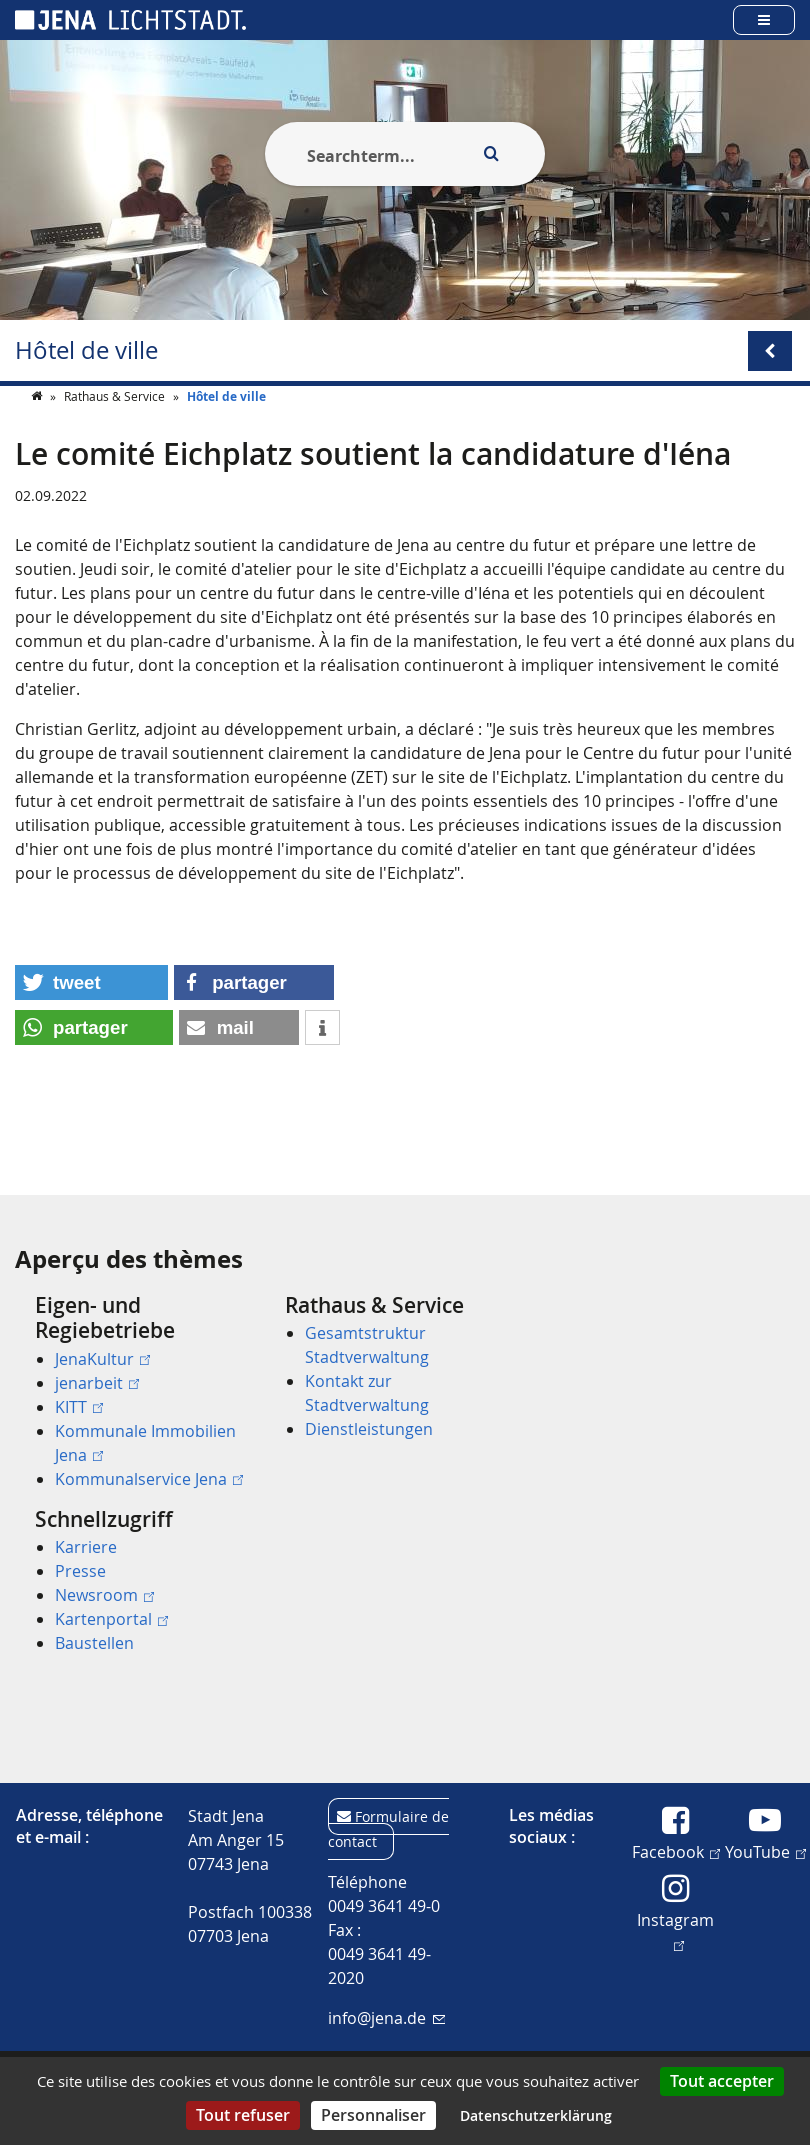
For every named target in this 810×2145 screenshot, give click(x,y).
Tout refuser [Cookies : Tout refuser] (243, 2115)
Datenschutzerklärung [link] (536, 2115)
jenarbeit (97, 1383)
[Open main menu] (764, 19)
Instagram (675, 1929)
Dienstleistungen (369, 1429)
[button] (91, 1022)
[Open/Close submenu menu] (770, 351)
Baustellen (94, 1643)
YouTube (765, 1851)
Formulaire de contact (388, 1829)
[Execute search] (491, 154)
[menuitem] (132, 1392)
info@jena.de (386, 2018)
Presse (80, 1571)
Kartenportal (111, 1619)
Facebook (676, 1851)
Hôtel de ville (86, 350)
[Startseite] (38, 436)
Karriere (86, 1547)
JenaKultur (102, 1359)
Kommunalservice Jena (149, 1479)
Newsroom (104, 1595)
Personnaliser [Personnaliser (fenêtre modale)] (373, 2115)
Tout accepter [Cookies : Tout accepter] (722, 2081)
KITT (79, 1407)
